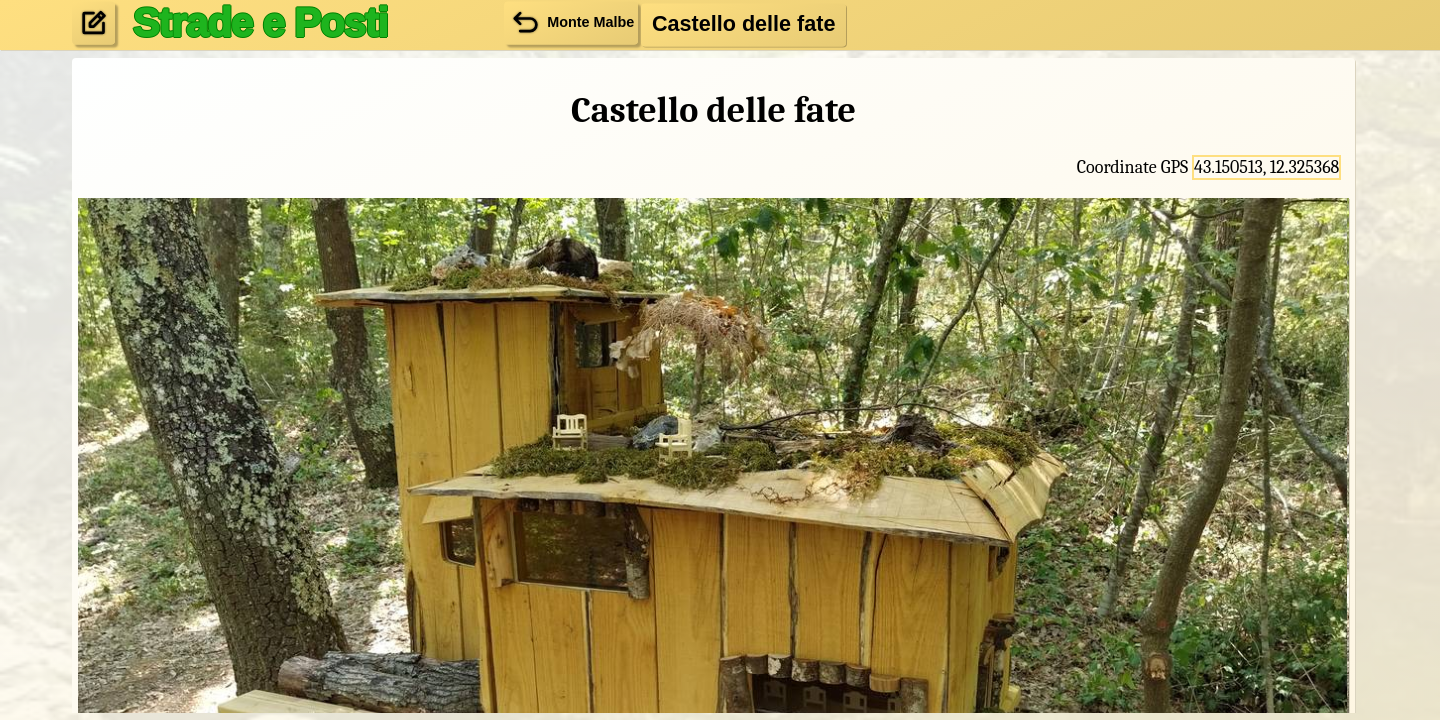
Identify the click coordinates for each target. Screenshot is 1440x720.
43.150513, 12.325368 (1266, 167)
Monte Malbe (571, 22)
